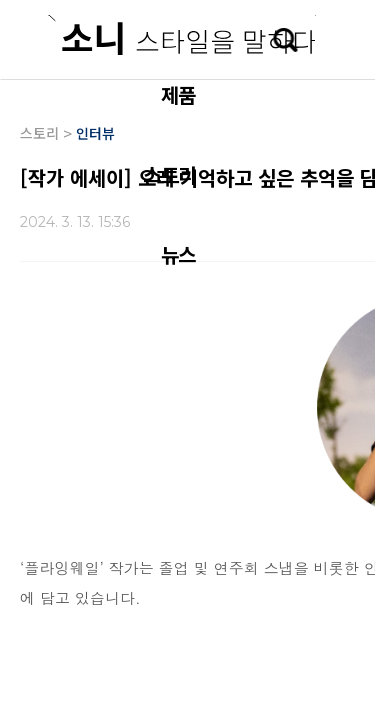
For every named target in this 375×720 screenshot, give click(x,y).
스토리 (169, 174)
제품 (178, 94)
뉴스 (178, 254)
